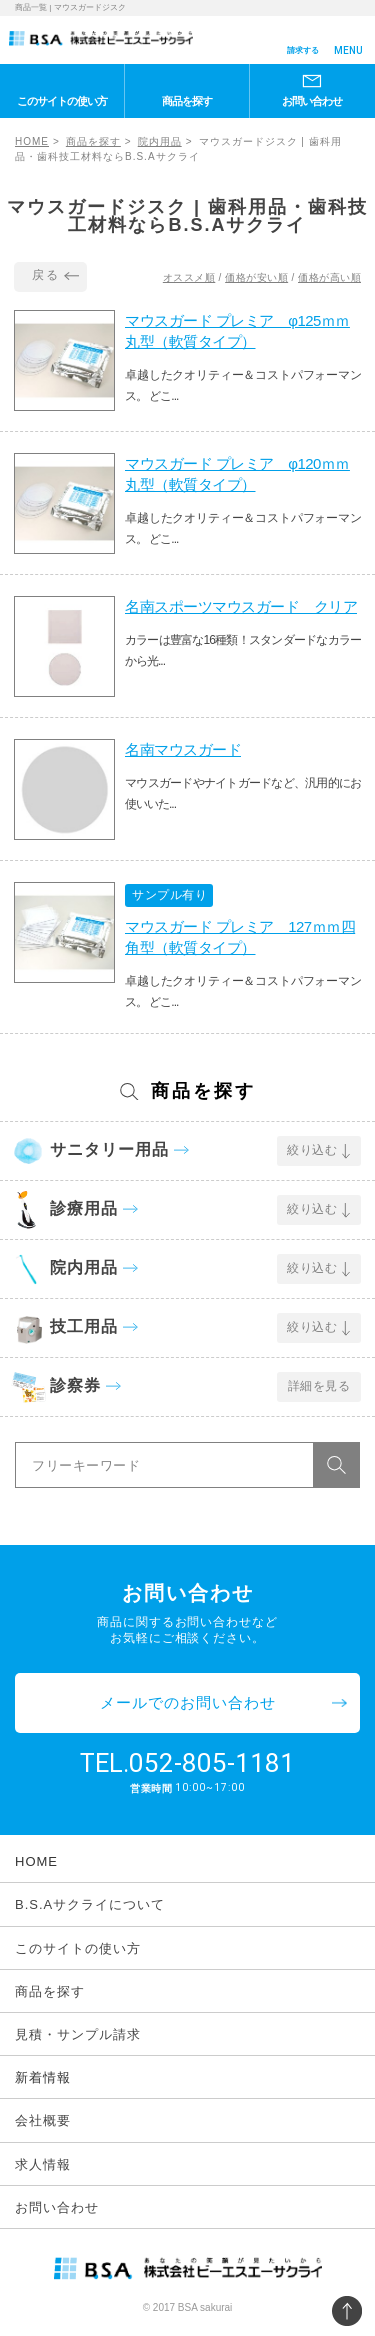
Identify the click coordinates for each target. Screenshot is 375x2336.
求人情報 (43, 2164)
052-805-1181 (212, 1763)
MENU (348, 50)
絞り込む (312, 1150)
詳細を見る (319, 1386)
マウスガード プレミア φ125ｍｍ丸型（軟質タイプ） (237, 331)
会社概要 (43, 2120)
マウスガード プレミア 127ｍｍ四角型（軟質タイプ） (240, 937)
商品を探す (187, 101)
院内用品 (160, 141)
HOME (32, 141)
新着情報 (43, 2077)
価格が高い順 (329, 277)
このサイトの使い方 (62, 101)
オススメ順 (189, 277)
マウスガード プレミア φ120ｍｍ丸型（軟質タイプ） (237, 474)
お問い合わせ (312, 101)
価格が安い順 (256, 277)
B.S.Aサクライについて (90, 1904)
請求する (303, 50)
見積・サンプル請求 (78, 2034)
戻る (45, 275)
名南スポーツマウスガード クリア (241, 606)
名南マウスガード (183, 749)
